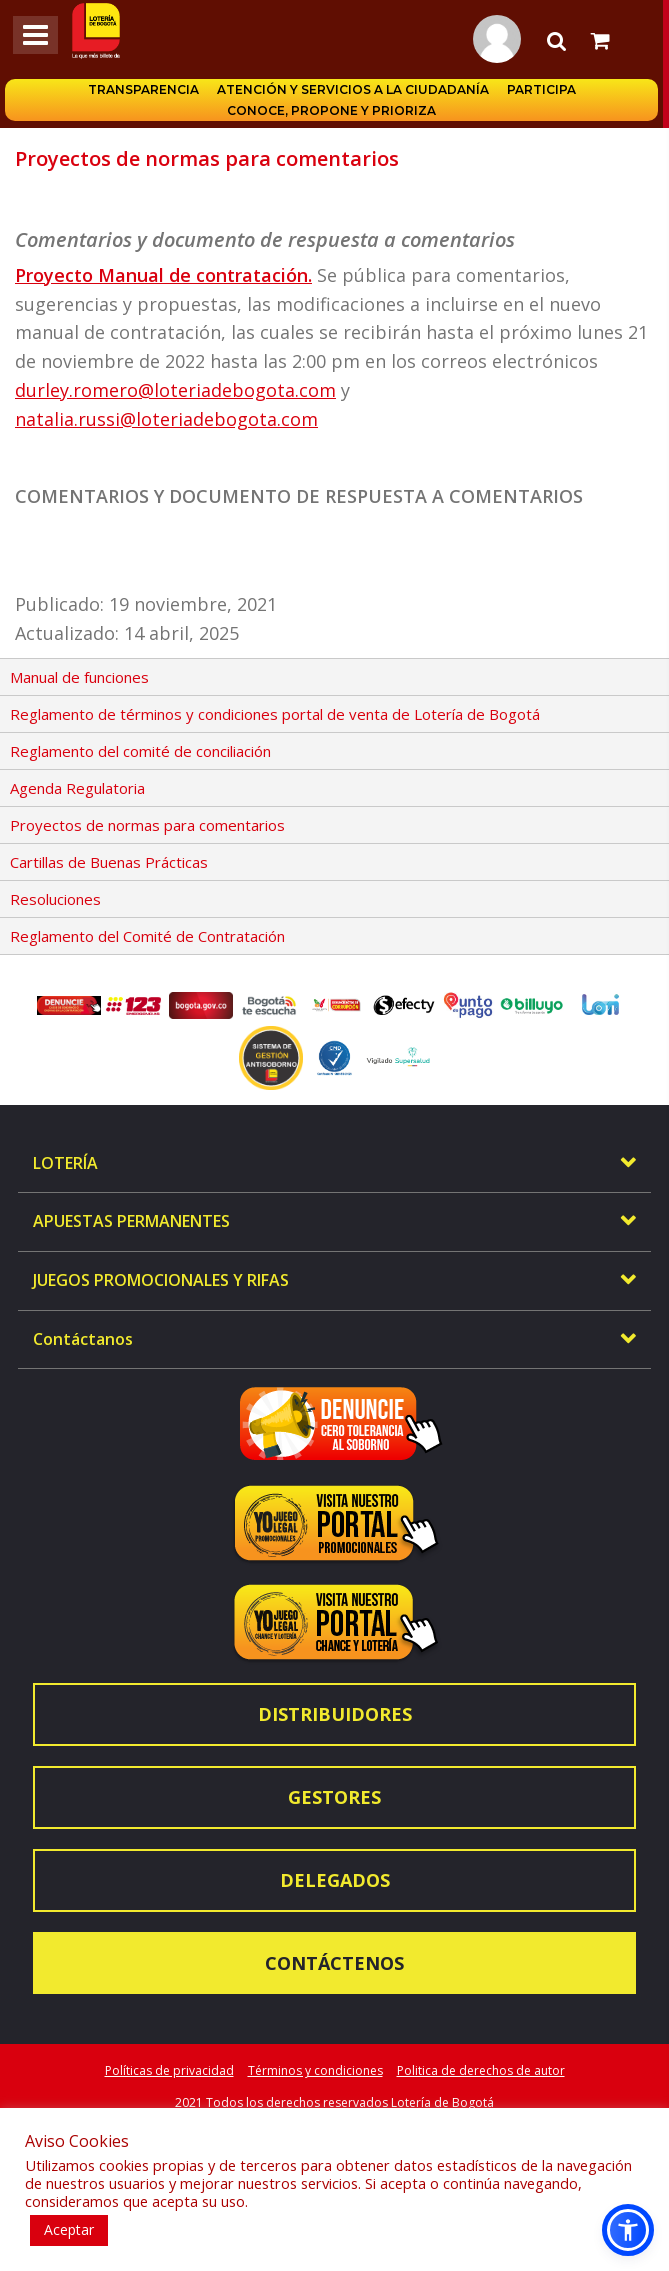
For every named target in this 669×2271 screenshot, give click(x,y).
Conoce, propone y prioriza (334, 110)
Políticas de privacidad (169, 2070)
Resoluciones (55, 899)
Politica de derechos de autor (481, 2070)
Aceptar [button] (69, 2229)
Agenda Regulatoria (77, 788)
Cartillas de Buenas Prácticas (109, 862)
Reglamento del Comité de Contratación (147, 936)
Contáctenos (334, 1963)
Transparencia (146, 89)
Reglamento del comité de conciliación (140, 751)
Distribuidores (335, 1714)
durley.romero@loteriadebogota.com (175, 390)
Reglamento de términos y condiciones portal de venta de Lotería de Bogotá (275, 714)
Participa (544, 89)
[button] (628, 2230)
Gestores (334, 1797)
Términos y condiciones (315, 2070)
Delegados (335, 1880)
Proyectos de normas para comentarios (147, 825)
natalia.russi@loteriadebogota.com (166, 419)
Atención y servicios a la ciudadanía (356, 89)
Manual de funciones (79, 677)
